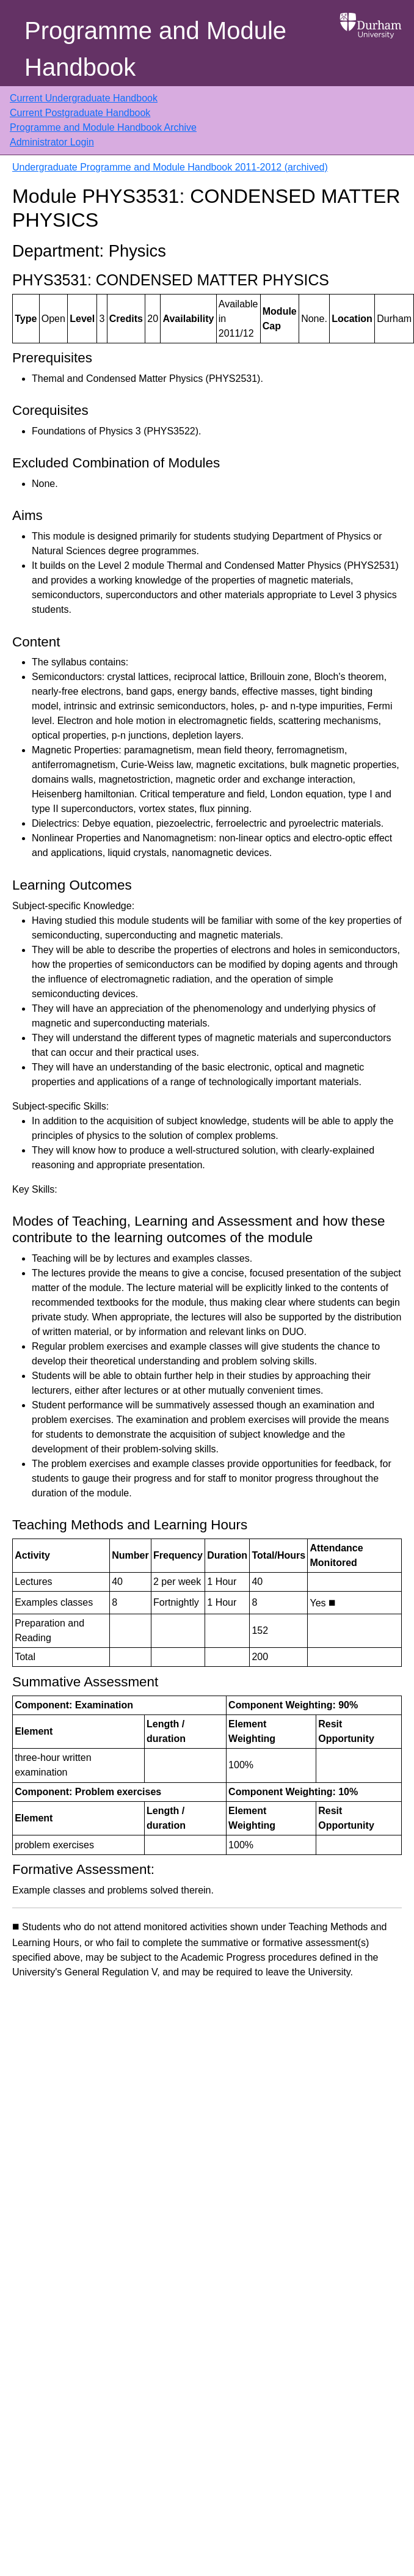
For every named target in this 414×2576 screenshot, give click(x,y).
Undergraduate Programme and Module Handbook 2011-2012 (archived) (170, 167)
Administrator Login (52, 142)
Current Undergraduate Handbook (84, 98)
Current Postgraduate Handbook (80, 113)
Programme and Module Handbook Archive (103, 127)
